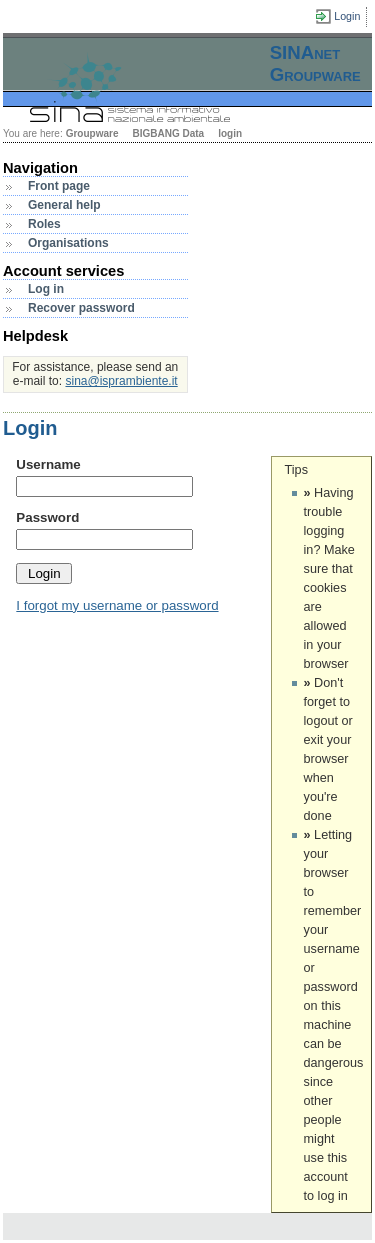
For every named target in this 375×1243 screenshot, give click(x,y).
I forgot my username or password (117, 605)
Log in (46, 289)
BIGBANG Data (168, 133)
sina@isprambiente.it (121, 381)
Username (48, 464)
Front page (59, 186)
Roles (44, 224)
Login (347, 16)
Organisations (68, 243)
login (230, 133)
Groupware (92, 133)
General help (64, 205)
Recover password (81, 308)
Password (47, 517)
